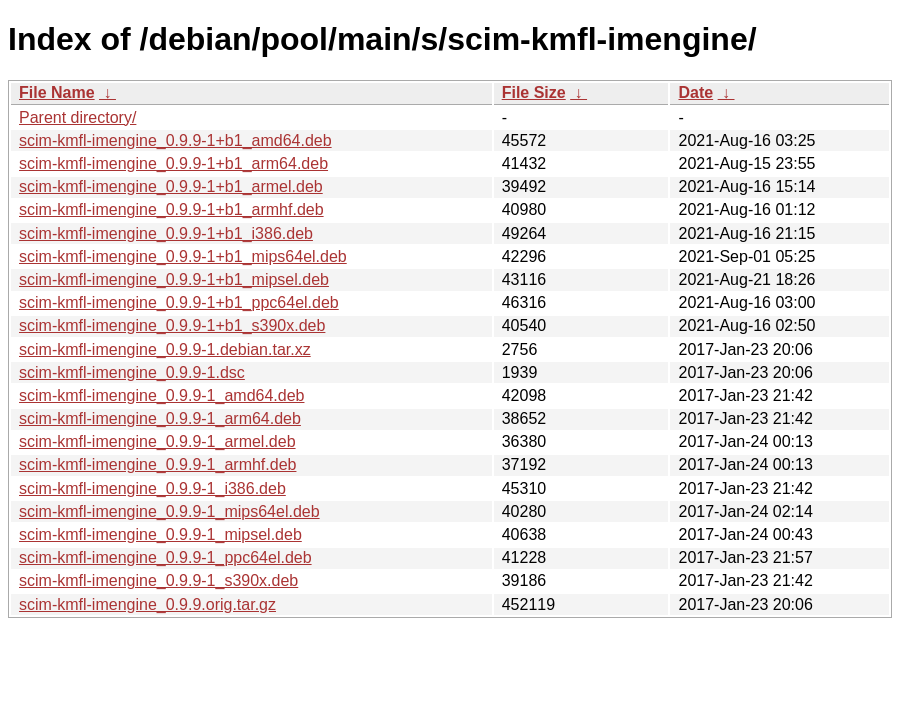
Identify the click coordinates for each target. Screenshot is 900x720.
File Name (57, 92)
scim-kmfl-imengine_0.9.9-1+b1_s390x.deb (172, 325)
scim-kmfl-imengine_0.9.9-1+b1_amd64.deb (175, 140)
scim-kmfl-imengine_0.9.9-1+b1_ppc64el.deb (179, 302)
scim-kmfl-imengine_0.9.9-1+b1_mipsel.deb (174, 279)
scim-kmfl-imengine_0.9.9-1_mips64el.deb (169, 511)
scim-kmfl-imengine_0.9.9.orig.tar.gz (147, 604)
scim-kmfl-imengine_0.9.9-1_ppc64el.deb (165, 557)
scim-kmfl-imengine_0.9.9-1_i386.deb (152, 488)
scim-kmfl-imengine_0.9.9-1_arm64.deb (160, 418)
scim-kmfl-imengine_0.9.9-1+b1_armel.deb (171, 186)
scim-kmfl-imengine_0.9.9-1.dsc (132, 372)
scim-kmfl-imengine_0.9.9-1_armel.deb (157, 441)
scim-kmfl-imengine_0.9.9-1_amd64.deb (161, 395)
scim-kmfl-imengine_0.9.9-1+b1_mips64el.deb (183, 256)
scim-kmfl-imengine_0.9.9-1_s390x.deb (158, 580)
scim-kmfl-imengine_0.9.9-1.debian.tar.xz (165, 349)
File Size (534, 92)
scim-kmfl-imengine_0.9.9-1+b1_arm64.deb (173, 163)
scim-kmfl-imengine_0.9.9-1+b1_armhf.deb (171, 209)
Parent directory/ (77, 117)
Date (695, 92)
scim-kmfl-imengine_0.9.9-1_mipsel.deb (160, 534)
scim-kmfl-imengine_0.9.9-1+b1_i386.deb (166, 233)
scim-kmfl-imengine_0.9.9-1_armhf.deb (157, 464)
